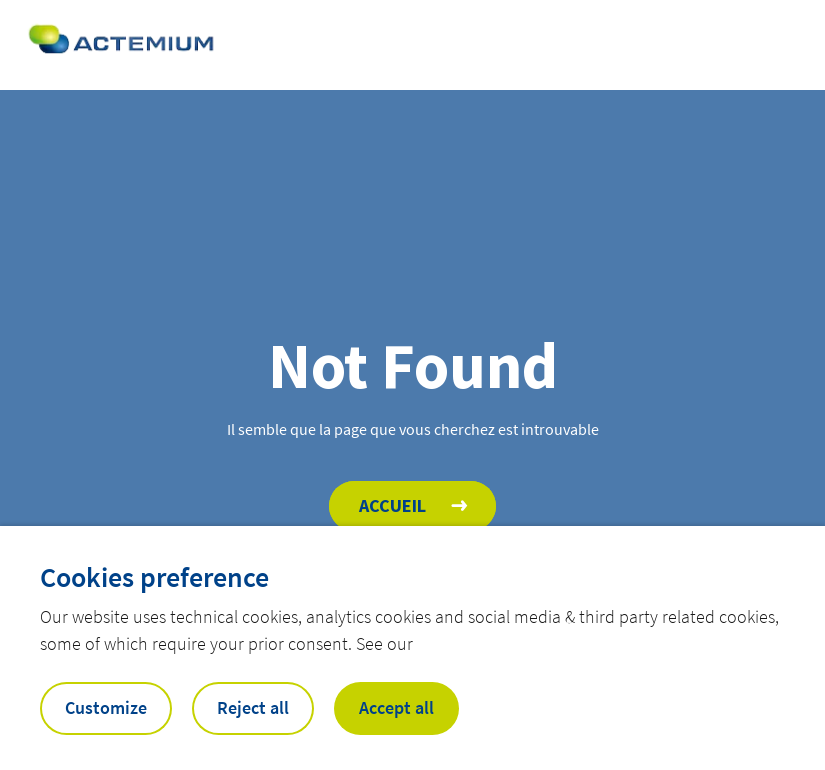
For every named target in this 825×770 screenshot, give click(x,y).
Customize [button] (106, 707)
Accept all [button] (396, 707)
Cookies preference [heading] (154, 577)
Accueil (392, 505)
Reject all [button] (253, 707)
